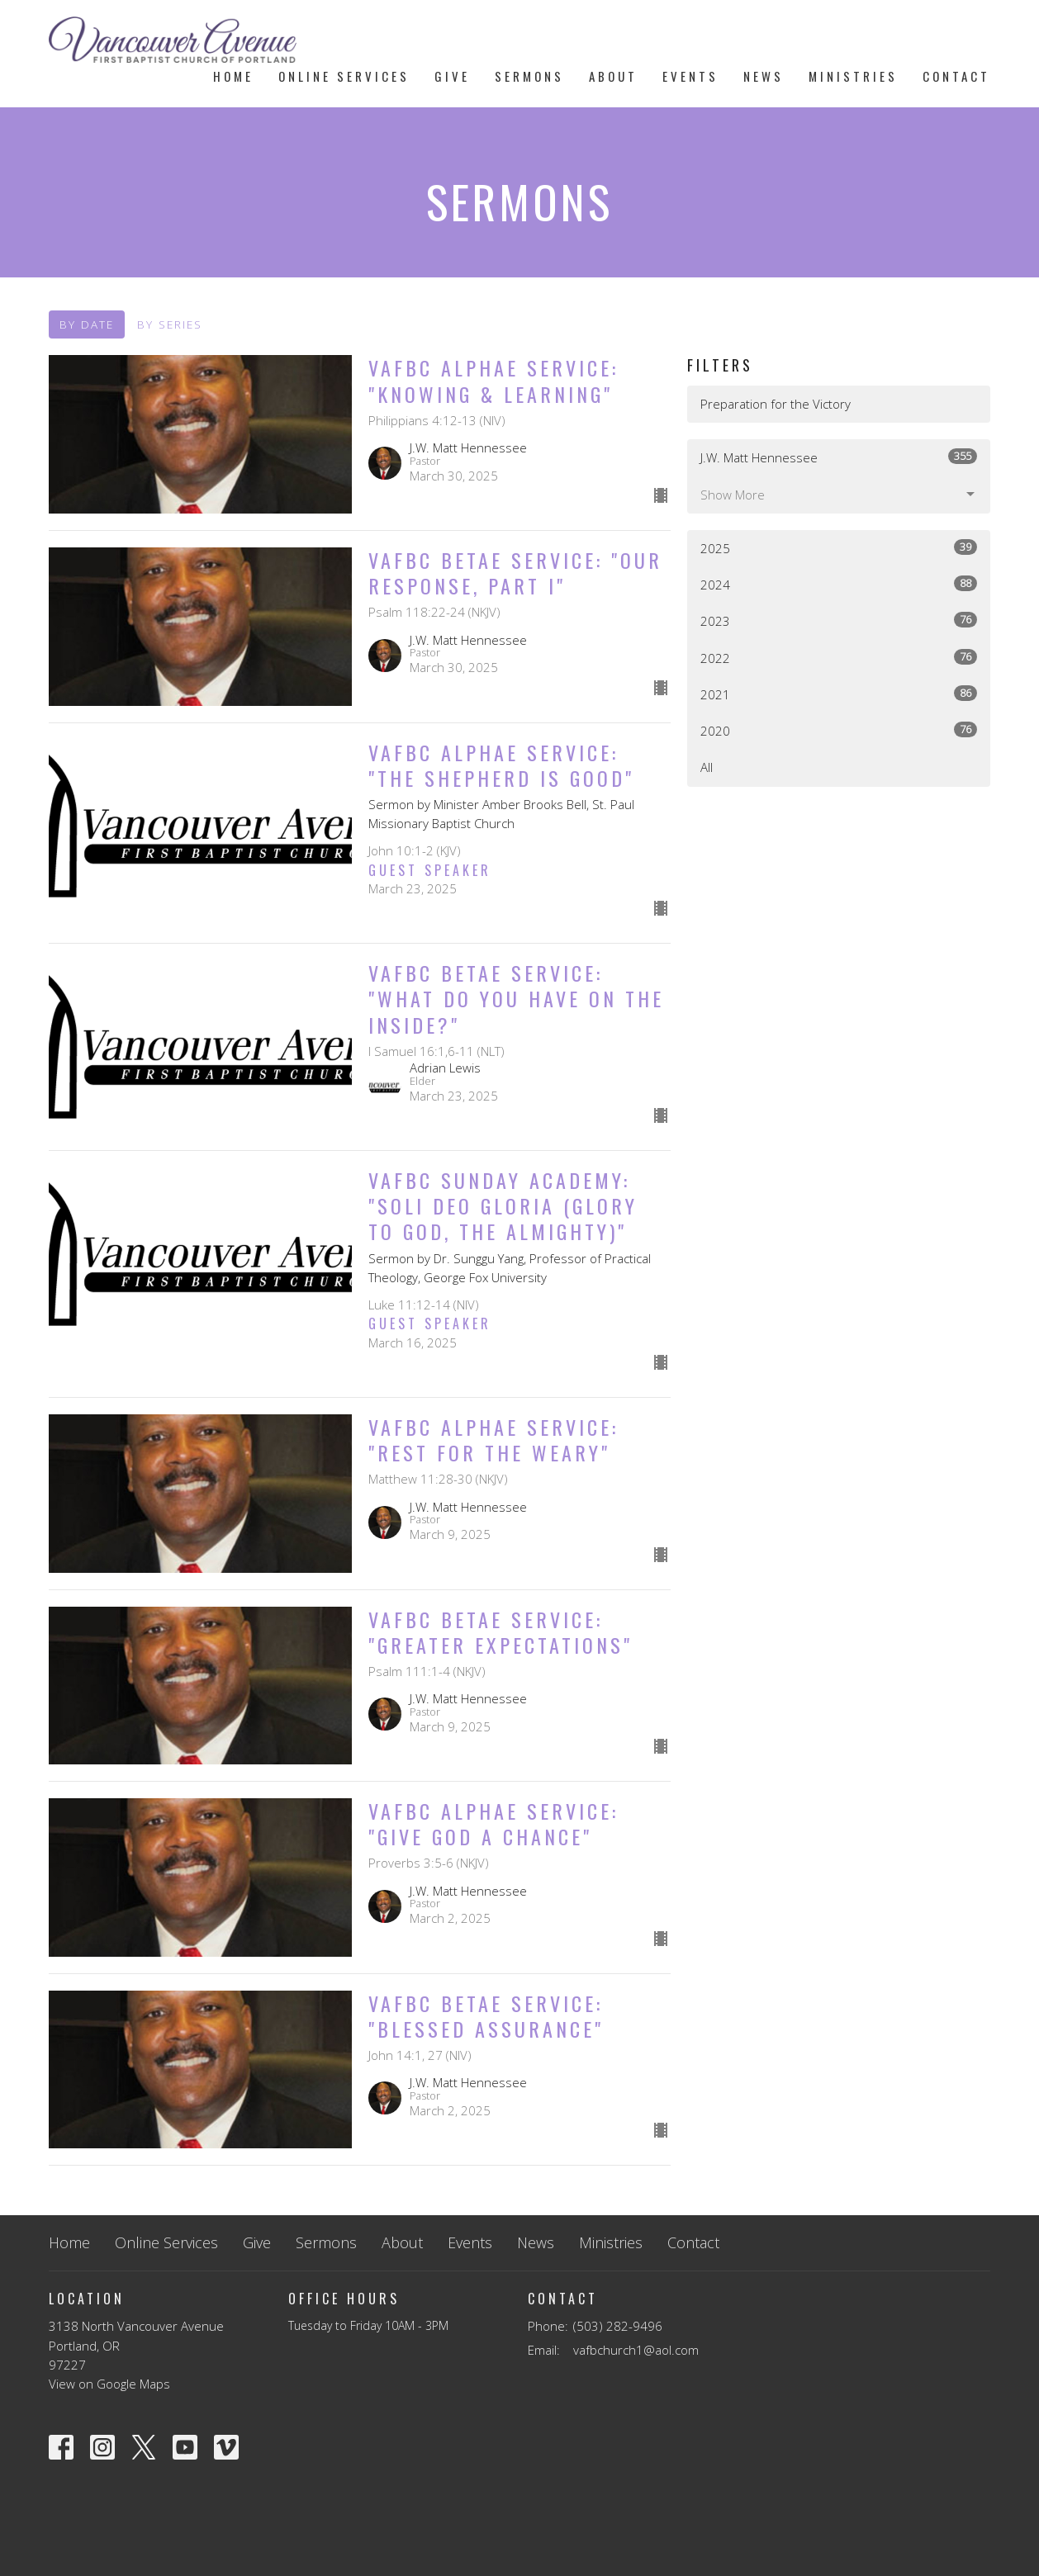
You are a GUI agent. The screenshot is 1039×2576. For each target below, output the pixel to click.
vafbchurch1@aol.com (636, 2350)
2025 (838, 547)
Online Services (344, 76)
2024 (838, 584)
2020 (838, 730)
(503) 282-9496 (617, 2326)
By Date (86, 324)
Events (690, 76)
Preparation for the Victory (775, 403)
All (706, 767)
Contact (956, 76)
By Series (169, 324)
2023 (838, 620)
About (613, 76)
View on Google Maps (109, 2383)
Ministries (853, 76)
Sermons (529, 76)
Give (452, 76)
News (763, 76)
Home (233, 76)
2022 (838, 657)
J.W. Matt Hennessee (838, 457)
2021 (838, 694)
